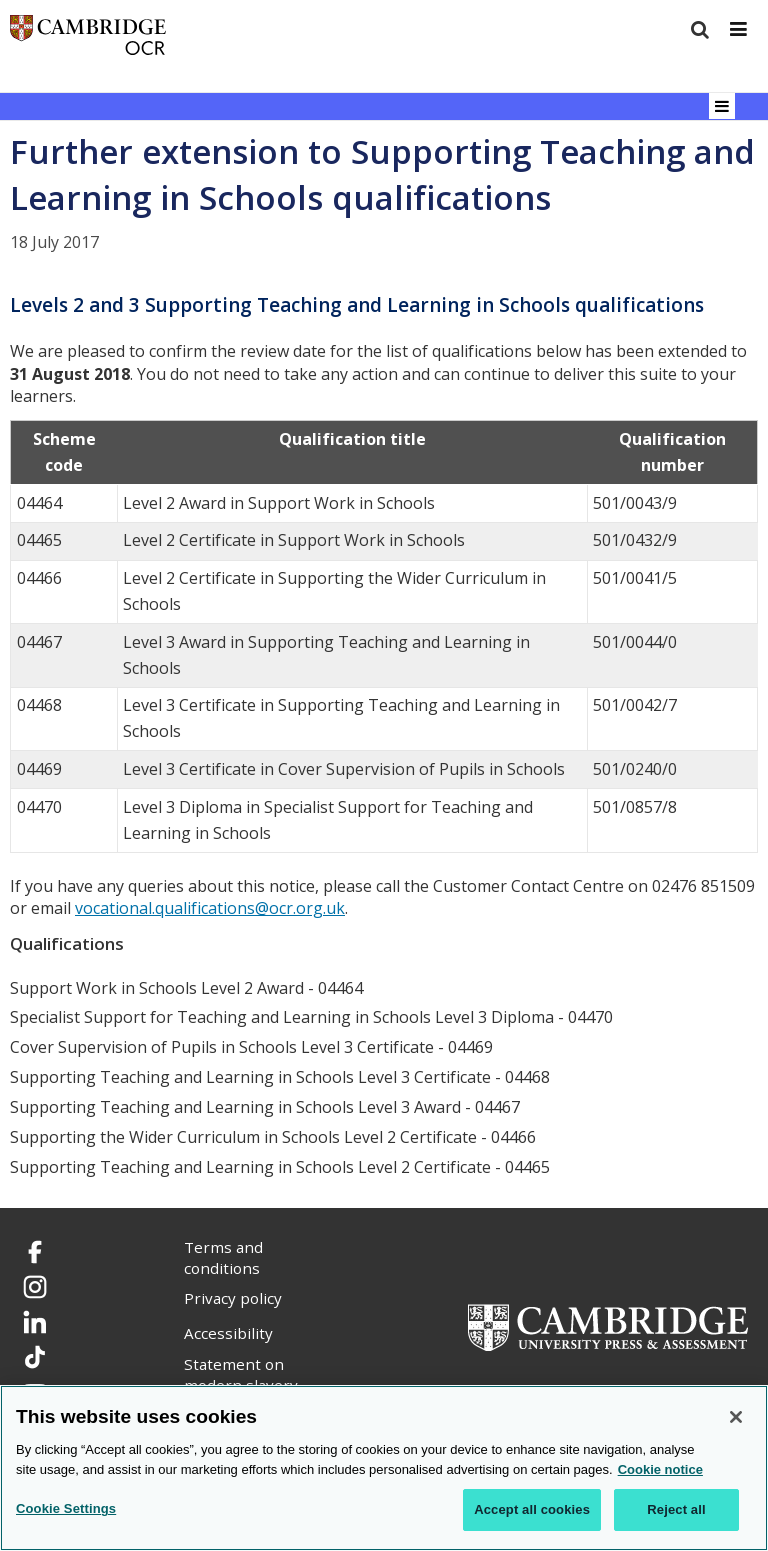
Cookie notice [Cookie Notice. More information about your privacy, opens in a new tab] (660, 1469)
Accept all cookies (532, 1509)
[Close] (736, 1417)
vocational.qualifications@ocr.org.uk (210, 908)
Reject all (676, 1509)
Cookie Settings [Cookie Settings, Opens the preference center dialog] (66, 1508)
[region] (384, 1468)
